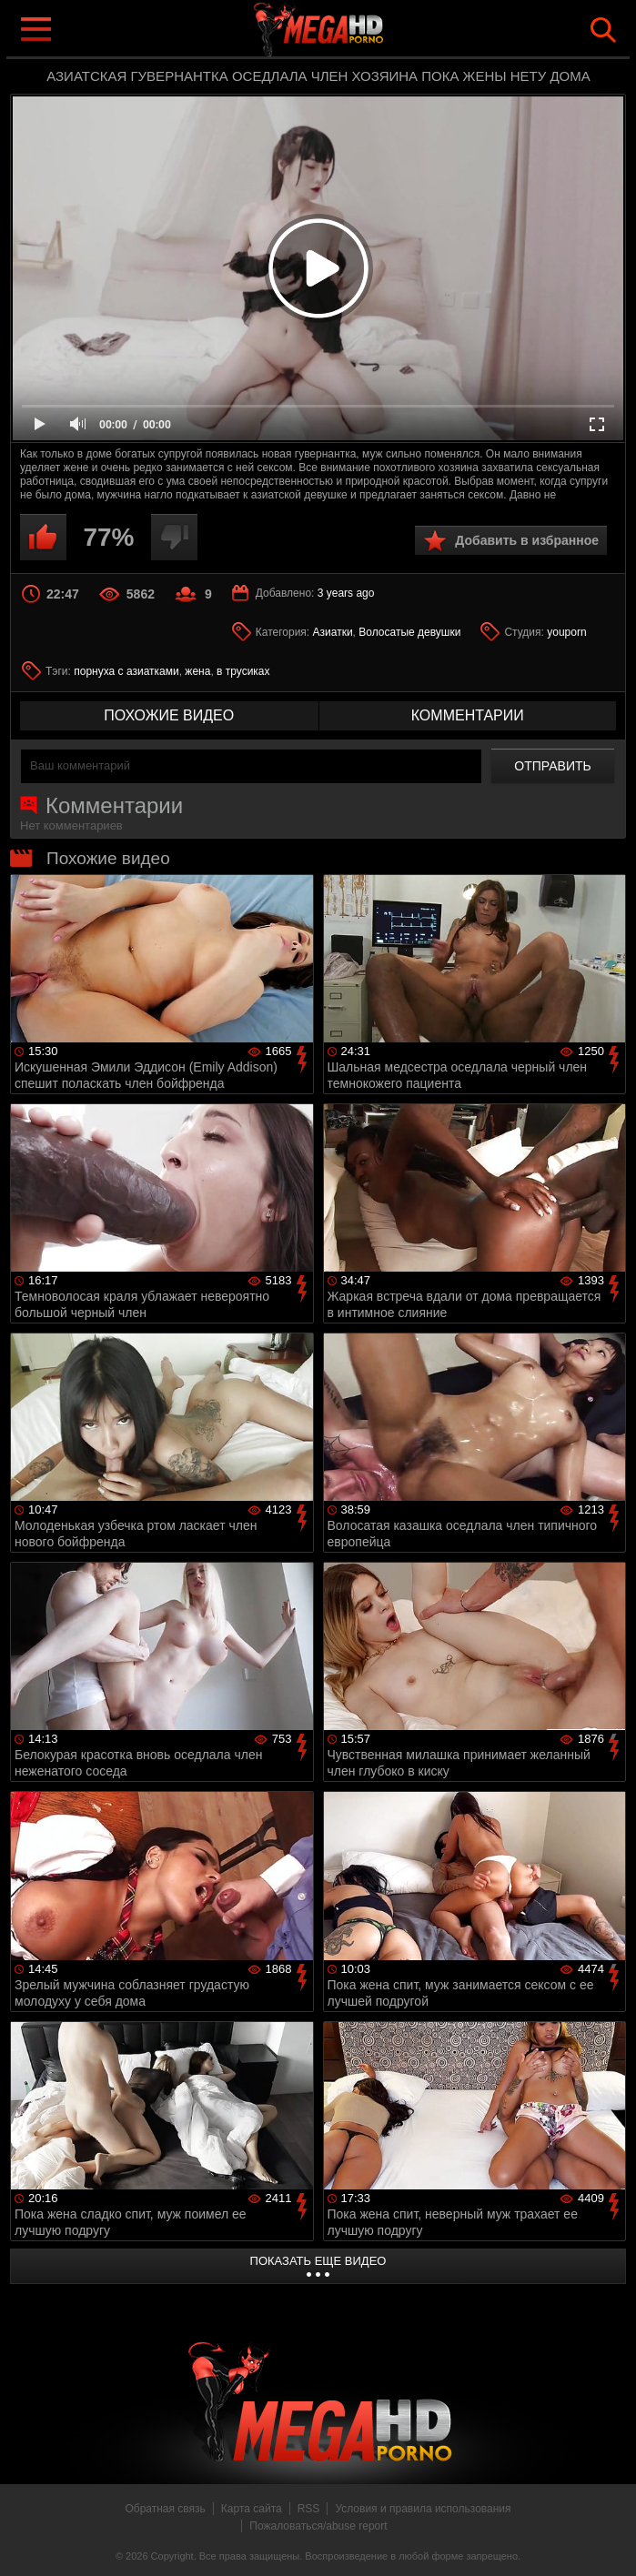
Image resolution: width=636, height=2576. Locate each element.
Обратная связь (165, 2508)
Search (603, 30)
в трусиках (243, 671)
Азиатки (333, 632)
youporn (566, 632)
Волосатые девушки (409, 632)
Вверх (608, 2542)
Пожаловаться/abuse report (318, 2526)
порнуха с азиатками (126, 671)
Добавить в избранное (527, 540)
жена (197, 671)
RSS (309, 2508)
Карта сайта (251, 2508)
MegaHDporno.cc (355, 30)
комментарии (467, 715)
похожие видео (169, 715)
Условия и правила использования (422, 2508)
